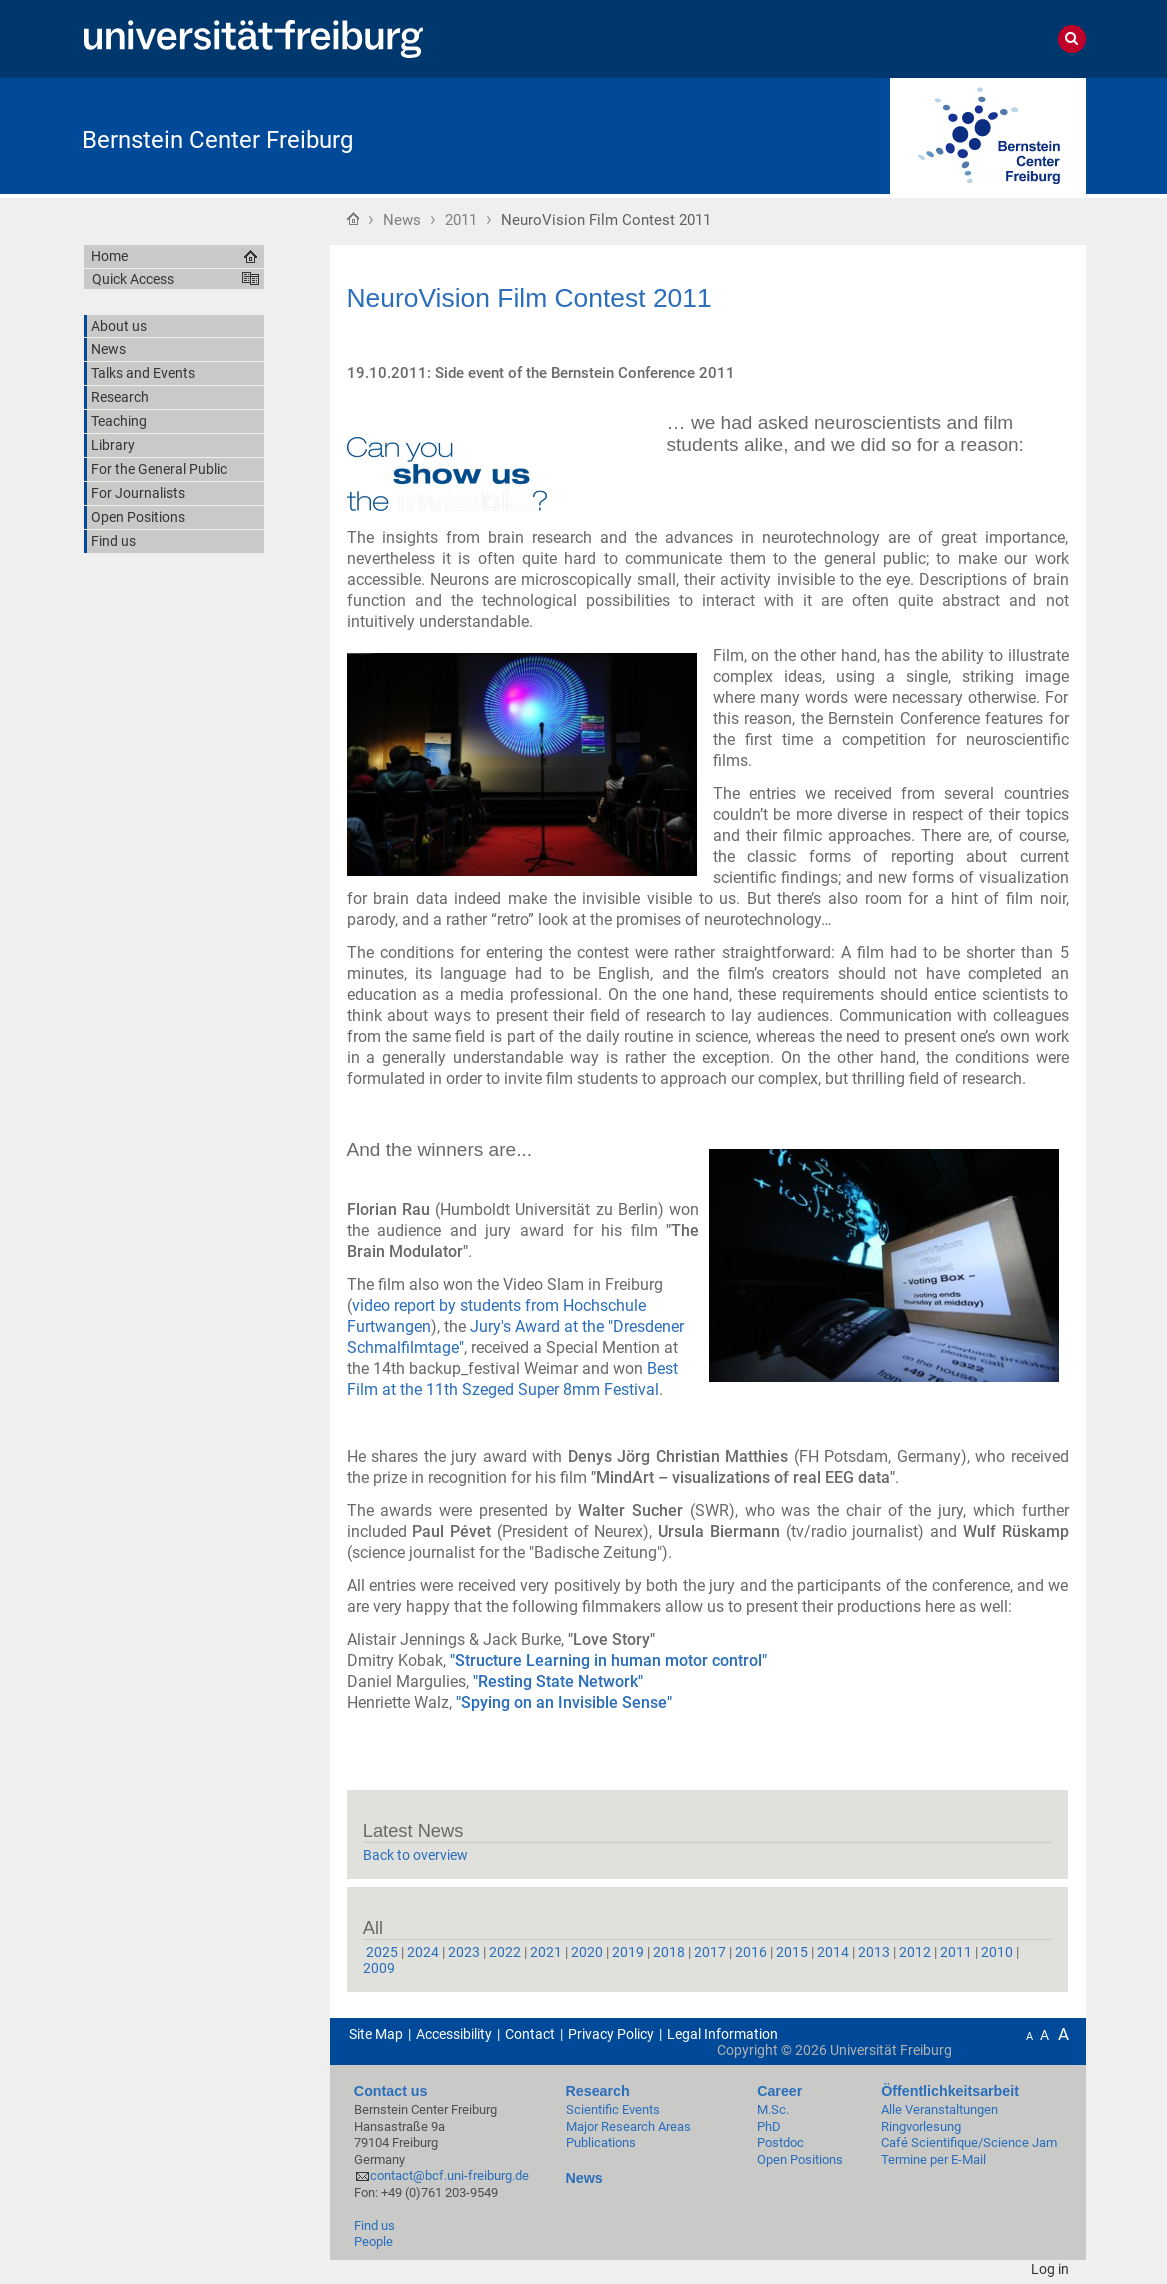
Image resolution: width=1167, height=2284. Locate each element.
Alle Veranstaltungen (939, 2109)
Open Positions (800, 2159)
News (402, 220)
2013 (874, 1952)
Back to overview (415, 1855)
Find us (374, 2225)
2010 (997, 1952)
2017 (710, 1952)
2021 (546, 1952)
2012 (915, 1952)
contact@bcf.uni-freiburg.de (449, 2175)
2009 (379, 1968)
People (373, 2241)
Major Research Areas (628, 2126)
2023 (464, 1952)
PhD (769, 2126)
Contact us (391, 2091)
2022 (505, 1952)
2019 (628, 1952)
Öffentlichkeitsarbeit (950, 2091)
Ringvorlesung (921, 2126)
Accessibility (454, 2034)
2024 (423, 1952)
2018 (669, 1952)
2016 (751, 1952)
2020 (587, 1952)
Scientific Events (613, 2109)
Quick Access (133, 279)
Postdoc (780, 2142)
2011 (461, 220)
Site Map (376, 2034)
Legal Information (722, 2034)
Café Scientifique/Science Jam (969, 2142)
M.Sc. (773, 2109)
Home (353, 218)
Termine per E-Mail (933, 2159)
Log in (1050, 2269)
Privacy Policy (611, 2034)
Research (598, 2091)
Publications (601, 2142)
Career (779, 2091)
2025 (382, 1952)
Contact (530, 2034)
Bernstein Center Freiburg (217, 140)
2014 (833, 1952)
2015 (792, 1952)
